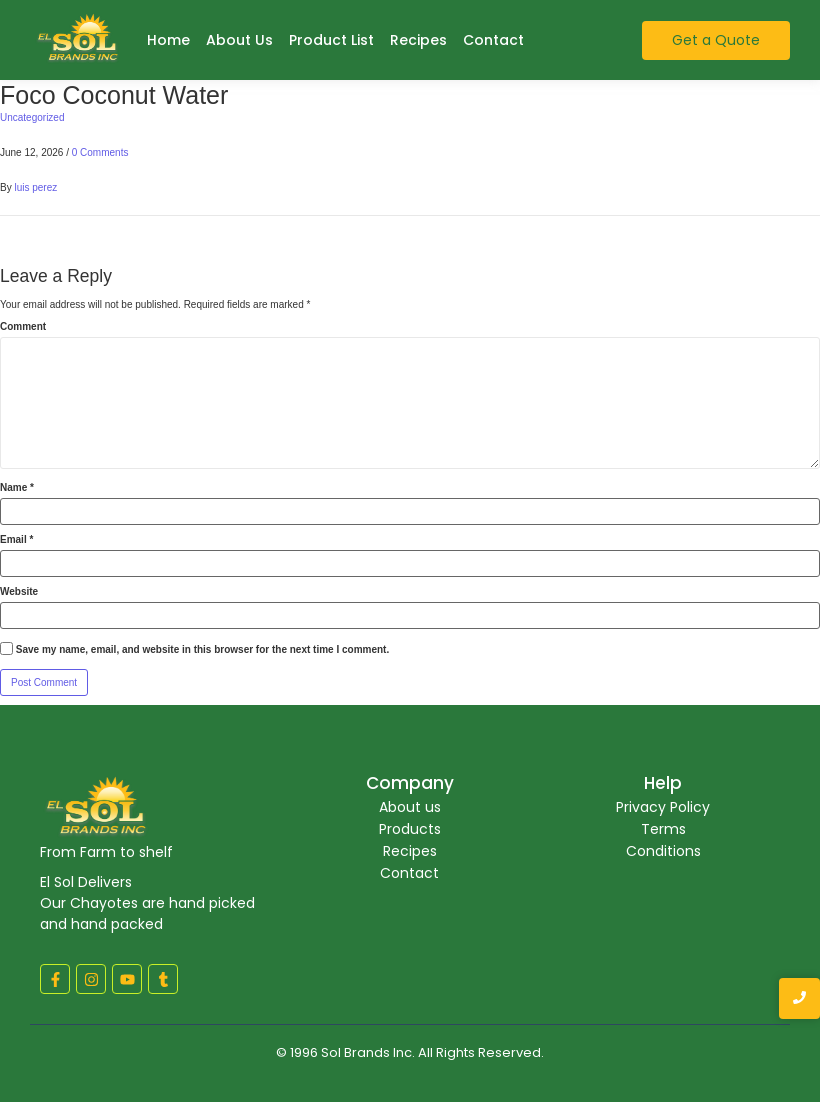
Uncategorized (32, 117)
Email (16, 540)
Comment (23, 327)
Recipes (418, 40)
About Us (239, 40)
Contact (493, 40)
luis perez (35, 187)
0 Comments (100, 152)
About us (410, 807)
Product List (331, 40)
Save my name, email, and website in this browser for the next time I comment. (202, 650)
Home (168, 40)
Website (19, 592)
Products (410, 829)
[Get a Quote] (716, 40)
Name (17, 488)
